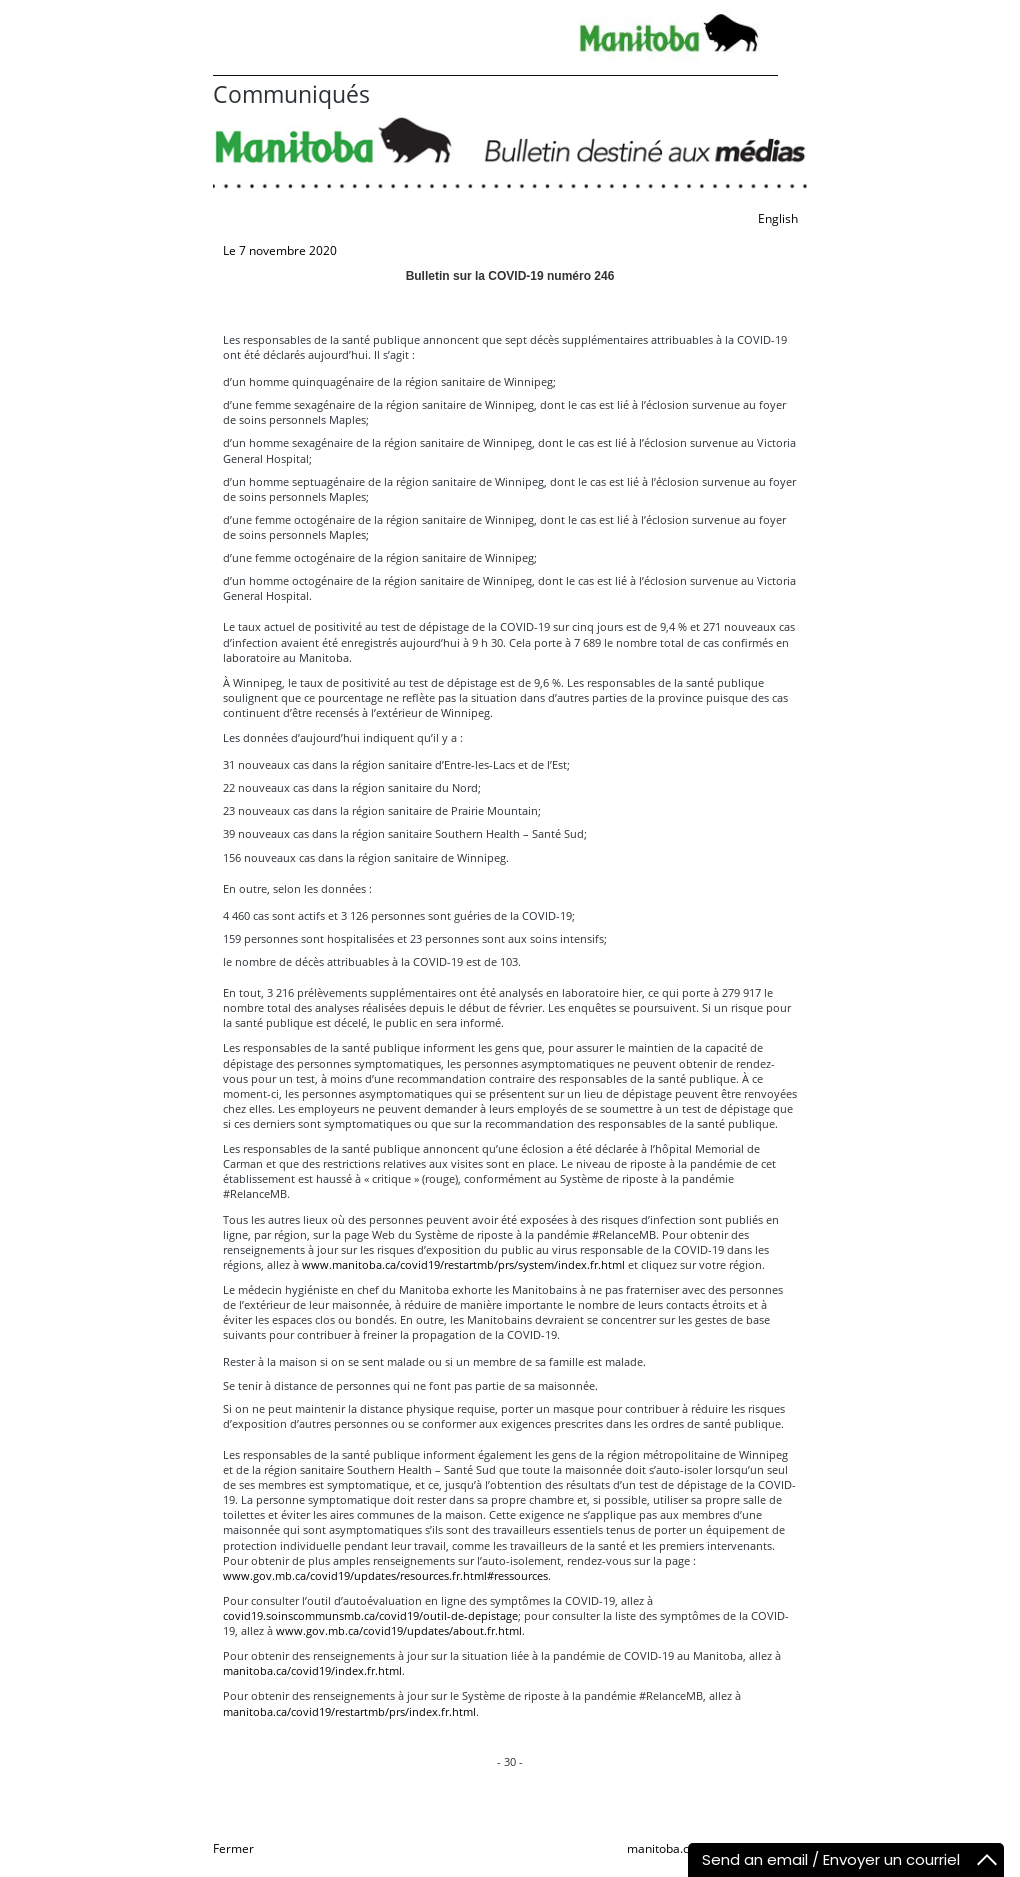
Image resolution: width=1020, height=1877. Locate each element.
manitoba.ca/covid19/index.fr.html (312, 1670)
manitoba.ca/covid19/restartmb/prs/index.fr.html (349, 1711)
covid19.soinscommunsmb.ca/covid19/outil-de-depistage (370, 1615)
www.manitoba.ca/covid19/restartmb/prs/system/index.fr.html (463, 1264)
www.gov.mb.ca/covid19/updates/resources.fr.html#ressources (385, 1575)
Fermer (233, 1848)
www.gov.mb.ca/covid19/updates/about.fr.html (399, 1630)
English (778, 218)
